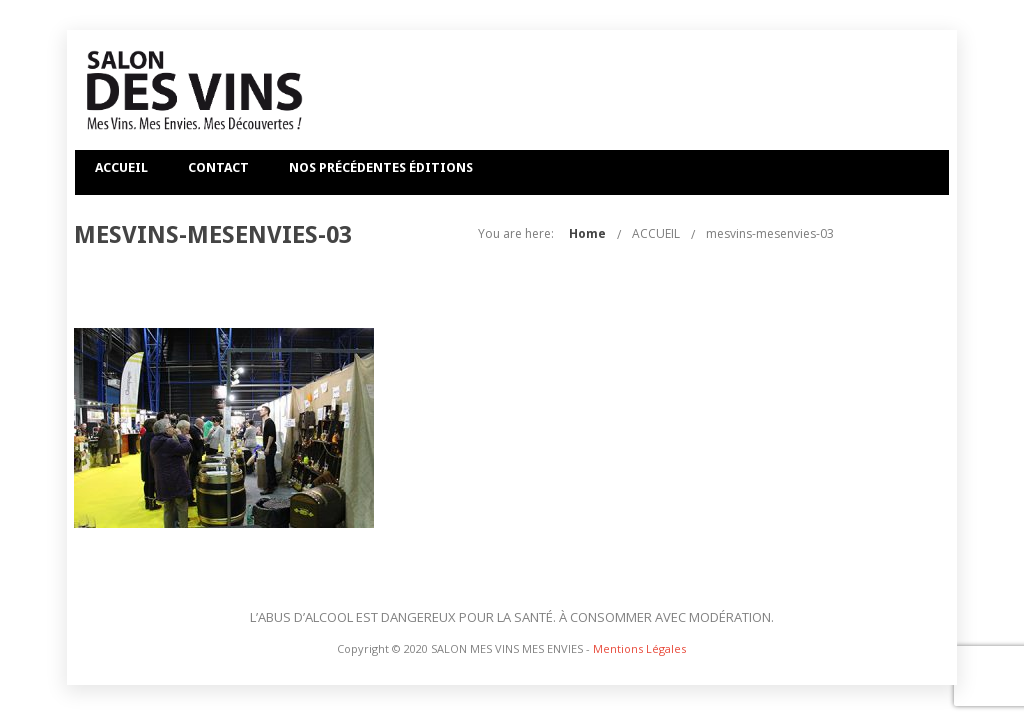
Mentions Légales (639, 648)
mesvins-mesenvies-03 (885, 233)
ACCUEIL (121, 167)
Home (702, 233)
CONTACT (218, 167)
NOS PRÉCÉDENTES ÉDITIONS (381, 167)
